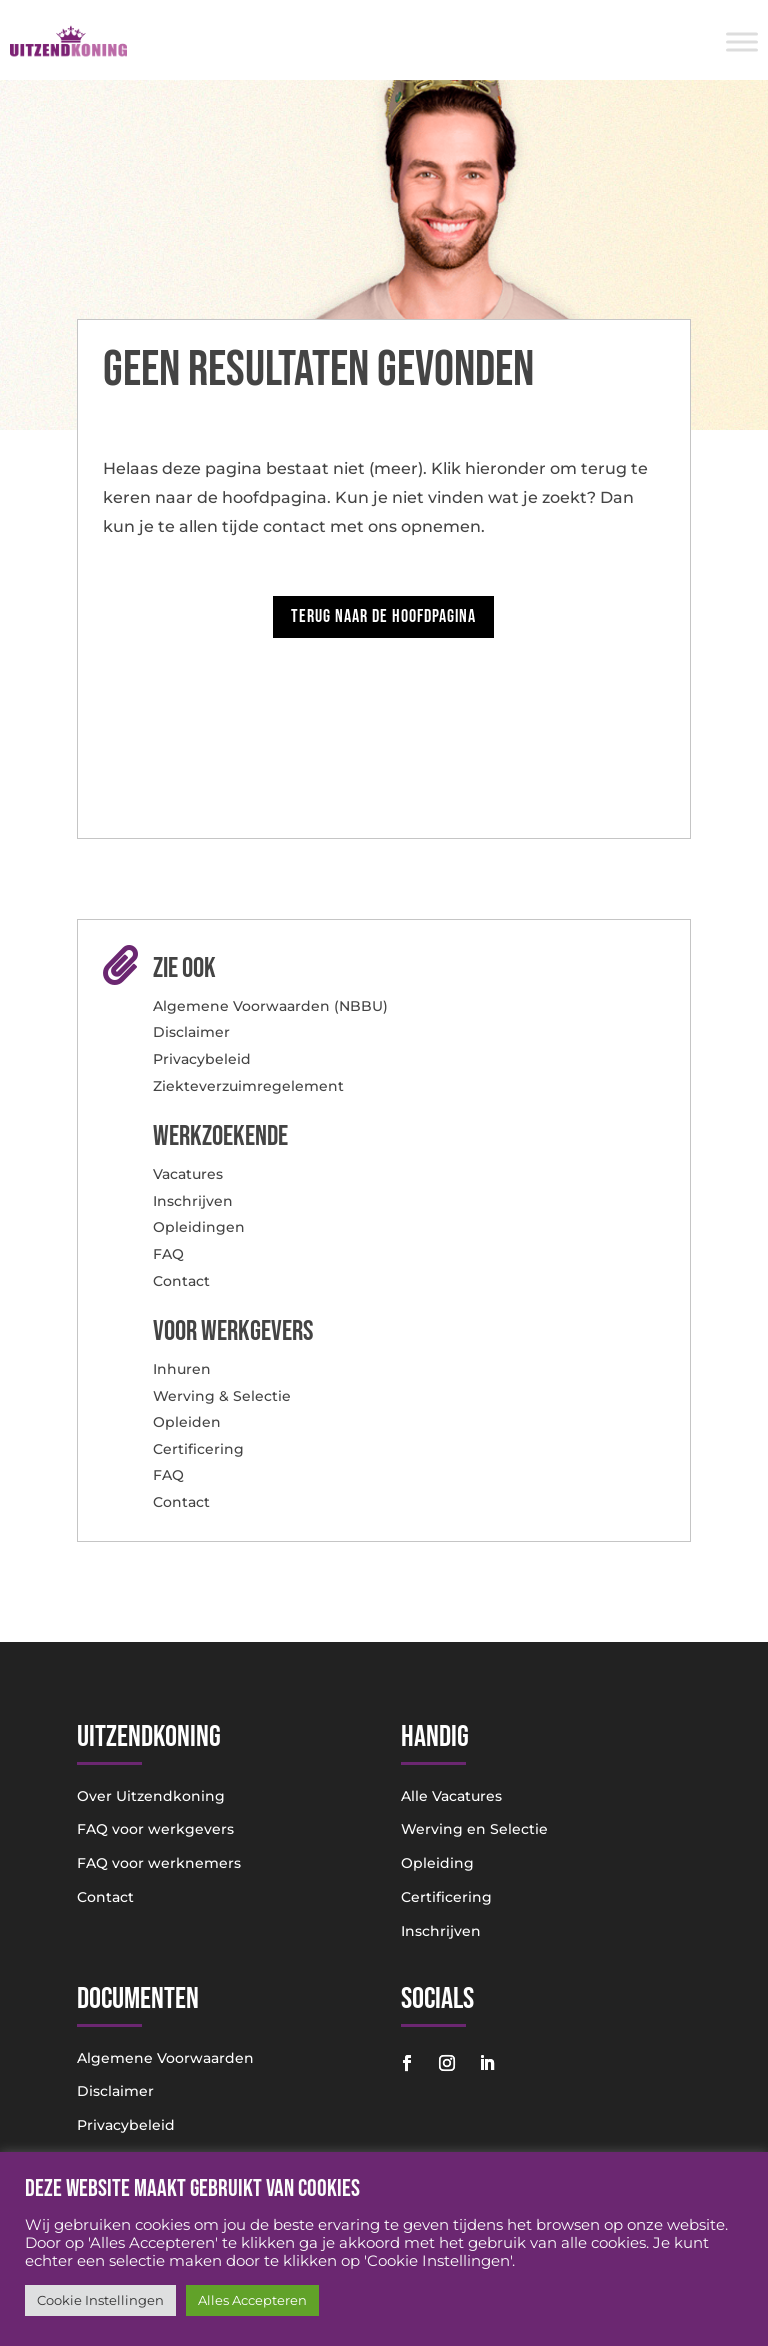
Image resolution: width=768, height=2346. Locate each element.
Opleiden (187, 1422)
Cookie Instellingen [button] (100, 2300)
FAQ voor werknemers (159, 1863)
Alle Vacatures (451, 1796)
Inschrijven (193, 1201)
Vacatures (188, 1174)
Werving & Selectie (222, 1396)
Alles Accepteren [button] (252, 2300)
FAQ (168, 1254)
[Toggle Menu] (742, 41)
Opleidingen (199, 1227)
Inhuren (182, 1369)
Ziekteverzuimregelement (248, 1086)
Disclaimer (191, 1032)
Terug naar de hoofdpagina (383, 616)
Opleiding (437, 1863)
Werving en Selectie (474, 1829)
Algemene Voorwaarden (165, 2058)
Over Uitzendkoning (151, 1796)
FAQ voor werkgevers (155, 1829)
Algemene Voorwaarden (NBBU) (270, 1006)
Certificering (198, 1449)
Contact (181, 1281)
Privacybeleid (202, 1059)
